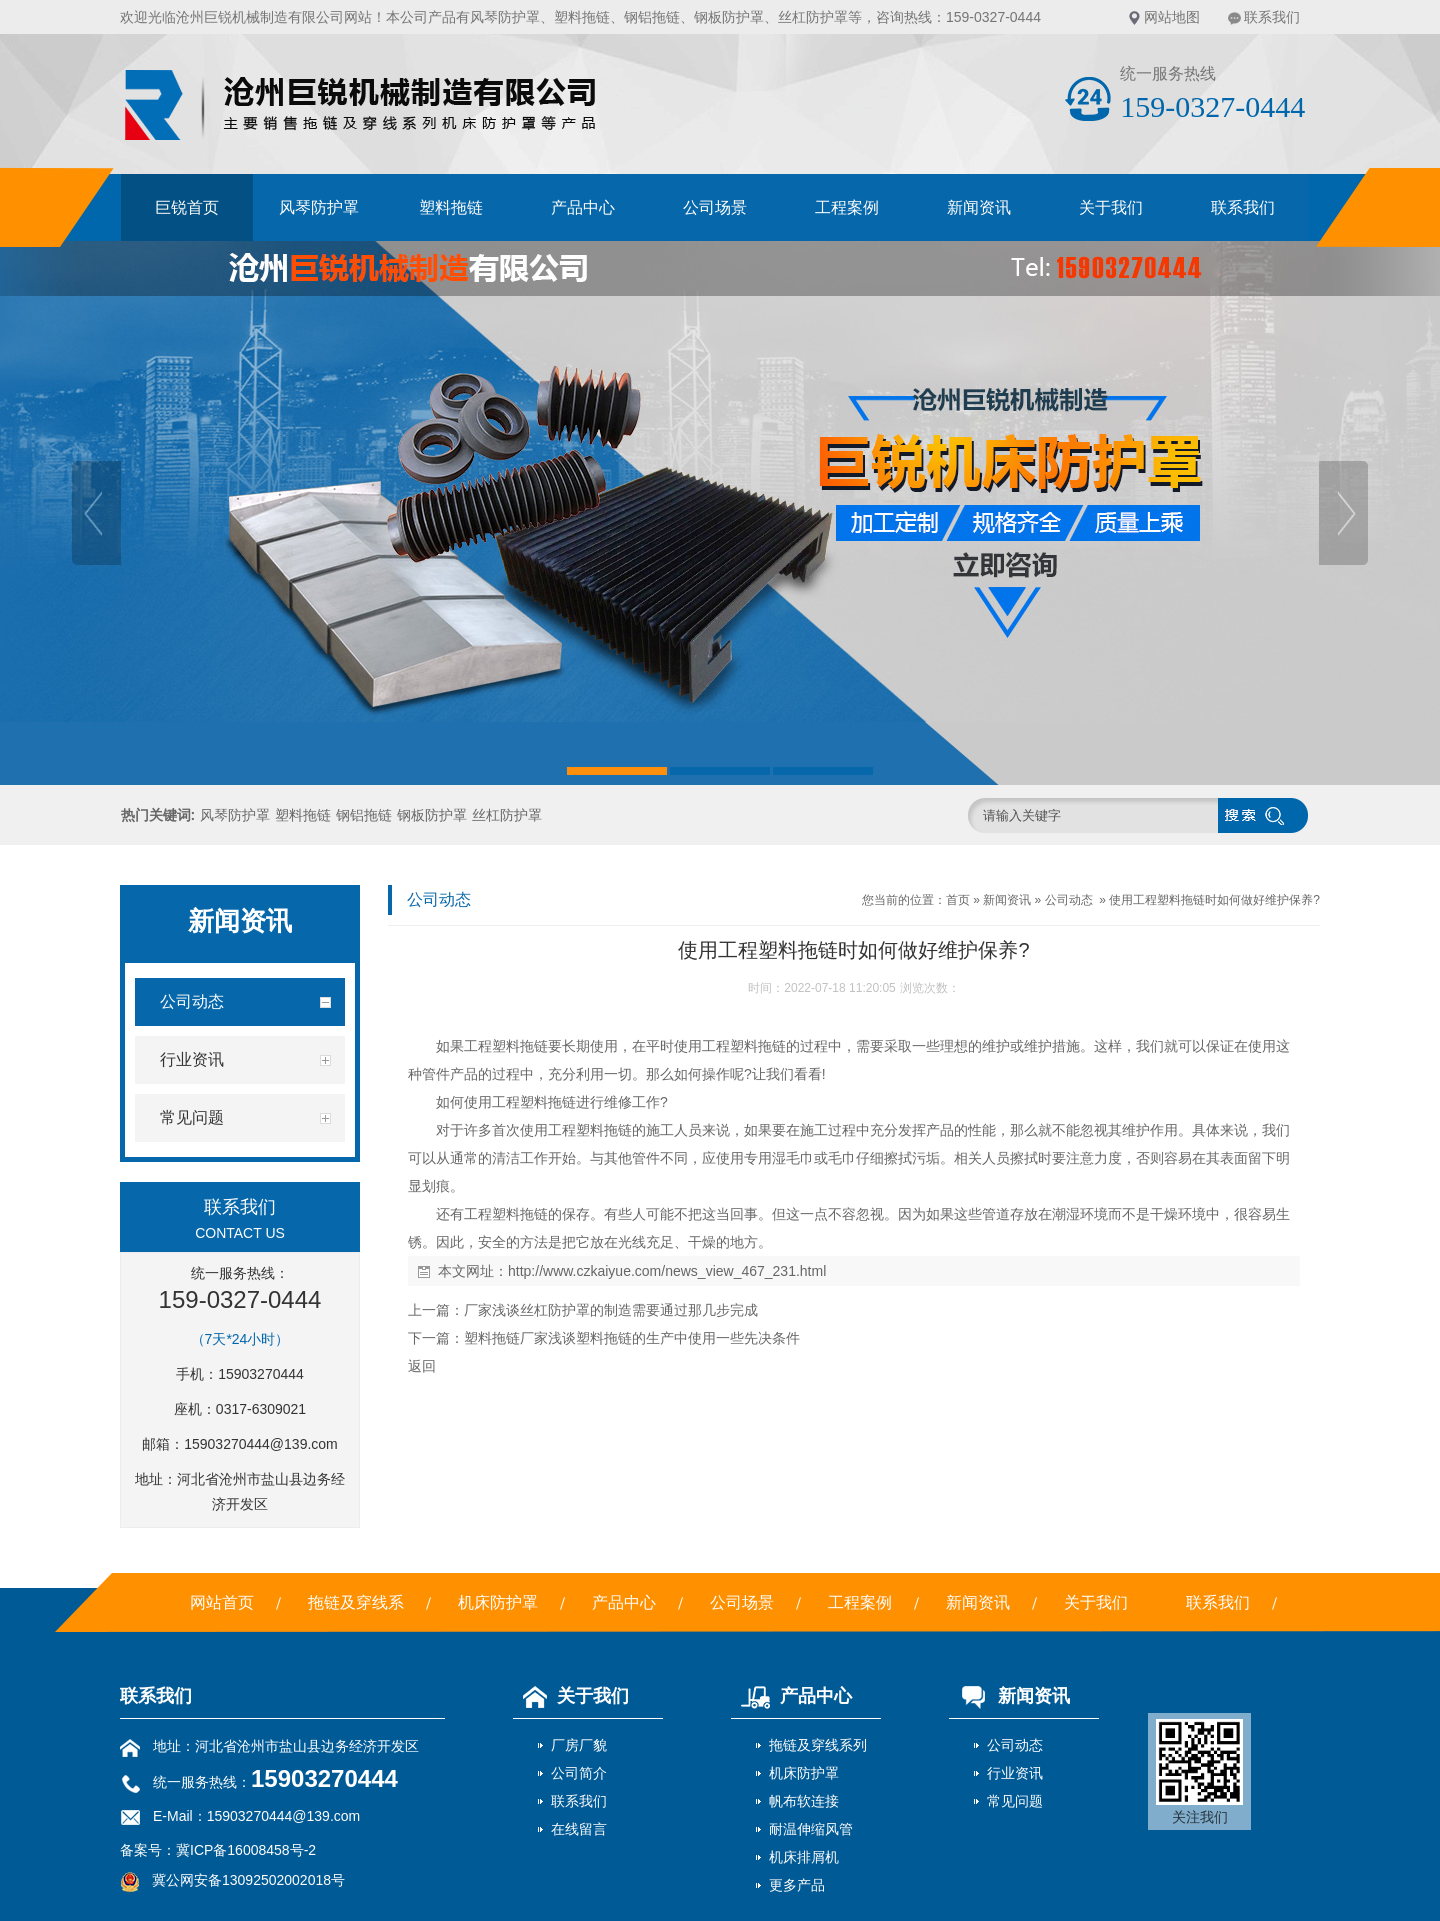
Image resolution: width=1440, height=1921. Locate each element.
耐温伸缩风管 (811, 1829)
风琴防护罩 (505, 17)
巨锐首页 (187, 207)
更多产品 (797, 1885)
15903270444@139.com (261, 1444)
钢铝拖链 (652, 17)
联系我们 (1272, 17)
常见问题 (1015, 1801)
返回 (422, 1366)
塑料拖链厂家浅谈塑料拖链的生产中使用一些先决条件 (632, 1338)
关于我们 (1111, 207)
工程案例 (847, 207)
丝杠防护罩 (813, 17)
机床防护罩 (498, 1602)
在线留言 (579, 1829)
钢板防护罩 (729, 17)
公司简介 (579, 1773)
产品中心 (583, 207)
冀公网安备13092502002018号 (248, 1880)
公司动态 (1069, 900)
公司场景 (715, 207)
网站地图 (1172, 17)
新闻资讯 (979, 207)
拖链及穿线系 (356, 1602)
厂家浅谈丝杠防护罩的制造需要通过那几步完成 (611, 1310)
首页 (958, 900)
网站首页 (222, 1602)
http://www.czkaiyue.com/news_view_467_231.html (667, 1271)
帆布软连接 (804, 1801)
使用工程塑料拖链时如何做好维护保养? (1214, 900)
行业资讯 (1015, 1773)
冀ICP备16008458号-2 (246, 1850)
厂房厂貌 (579, 1745)
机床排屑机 (804, 1857)
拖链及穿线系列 (818, 1745)
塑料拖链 (582, 17)
